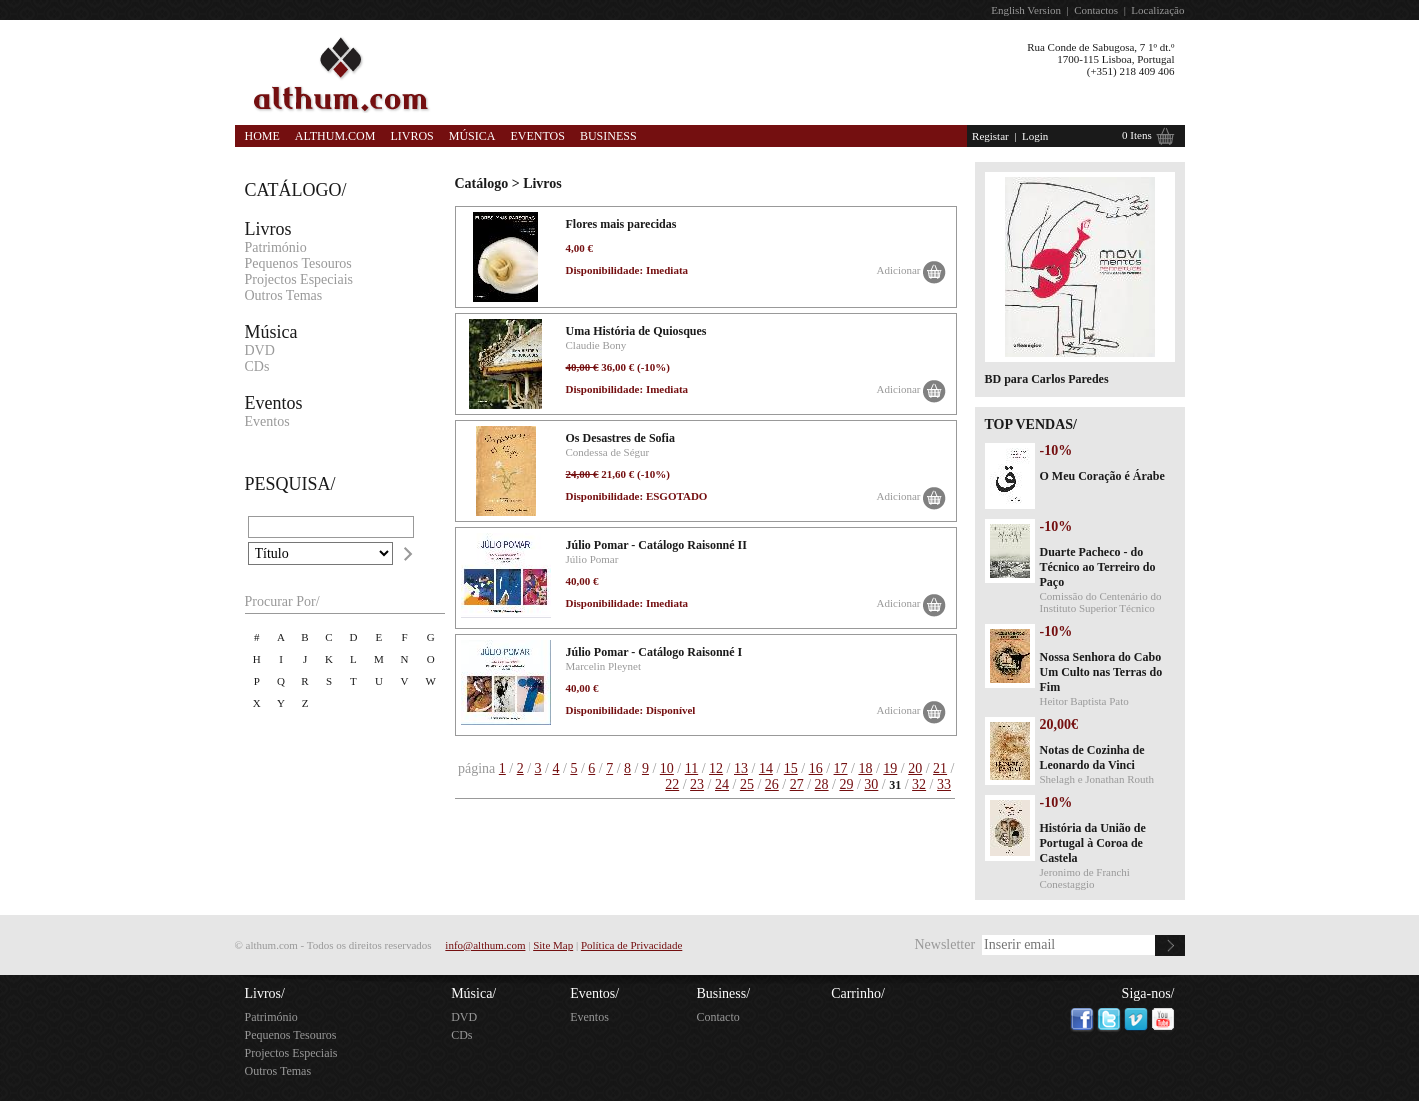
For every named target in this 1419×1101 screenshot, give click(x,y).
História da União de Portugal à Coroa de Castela (1093, 843)
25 (747, 784)
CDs (257, 366)
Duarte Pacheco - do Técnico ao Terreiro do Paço (1098, 567)
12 (716, 768)
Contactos (1096, 10)
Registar (990, 136)
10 (667, 768)
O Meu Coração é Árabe (1102, 476)
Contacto (717, 1017)
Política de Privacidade (631, 945)
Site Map (553, 945)
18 (865, 768)
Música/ (473, 993)
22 (672, 784)
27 (797, 784)
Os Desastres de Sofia (620, 438)
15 (791, 768)
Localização (1157, 10)
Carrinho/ (858, 993)
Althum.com (335, 136)
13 (741, 768)
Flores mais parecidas (621, 224)
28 (822, 784)
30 (871, 784)
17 (841, 768)
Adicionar (899, 270)
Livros (411, 136)
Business (608, 136)
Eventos (537, 136)
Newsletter (944, 944)
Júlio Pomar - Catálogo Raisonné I (654, 652)
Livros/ (265, 993)
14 (766, 768)
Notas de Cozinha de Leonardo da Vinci (1092, 757)
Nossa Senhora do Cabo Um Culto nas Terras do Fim (1101, 672)
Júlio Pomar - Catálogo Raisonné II (656, 545)
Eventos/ (594, 993)
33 (944, 784)
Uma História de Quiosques (636, 331)
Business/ (723, 993)
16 (816, 768)
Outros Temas (284, 295)
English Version (1026, 10)
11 (691, 768)
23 (697, 784)
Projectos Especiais (299, 279)
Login (1035, 136)
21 (940, 768)
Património (276, 247)
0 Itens (1137, 135)
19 (890, 768)
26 (772, 784)
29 (846, 784)
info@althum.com (485, 945)
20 (915, 768)
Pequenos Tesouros (298, 263)
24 (722, 784)
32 (919, 784)
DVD (260, 350)
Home (262, 136)
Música (472, 136)
